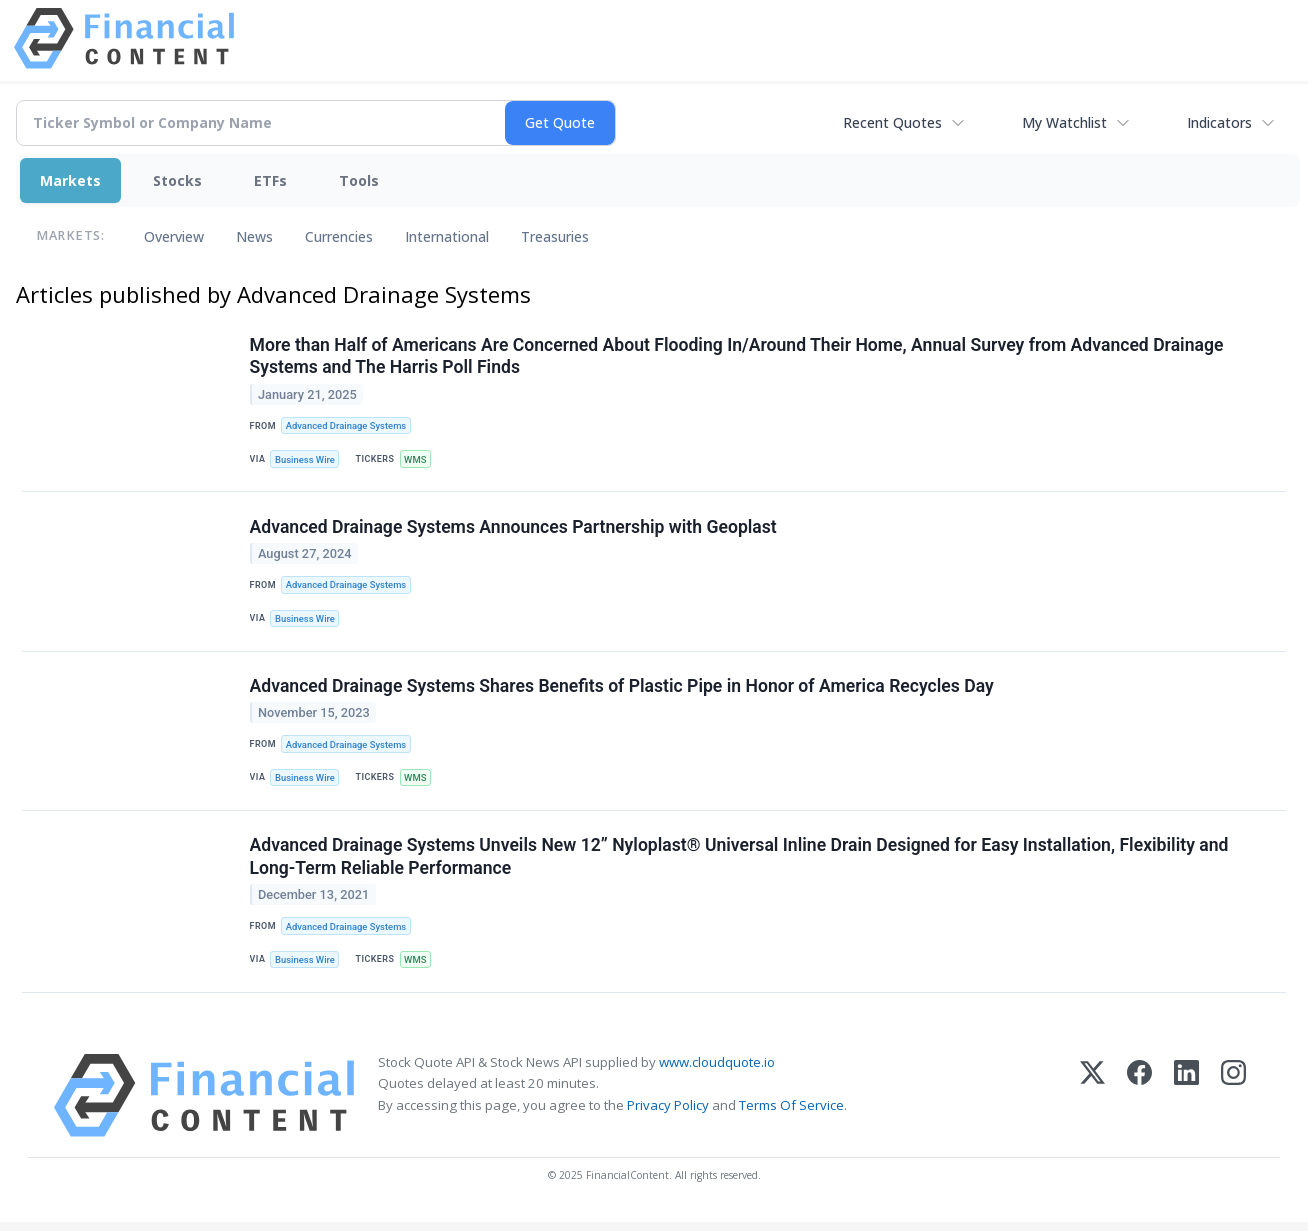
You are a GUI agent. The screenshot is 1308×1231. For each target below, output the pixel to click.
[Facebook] (1139, 1103)
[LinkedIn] (1186, 1103)
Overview (174, 236)
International (447, 236)
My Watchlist (1064, 122)
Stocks (177, 180)
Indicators (1219, 122)
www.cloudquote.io (717, 1070)
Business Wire (306, 460)
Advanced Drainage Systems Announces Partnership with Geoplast (513, 529)
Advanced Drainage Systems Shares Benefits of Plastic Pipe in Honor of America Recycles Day (622, 690)
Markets (70, 180)
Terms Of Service (791, 1113)
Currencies (339, 236)
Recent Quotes (892, 122)
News (254, 236)
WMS (417, 460)
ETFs (270, 180)
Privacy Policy (668, 1113)
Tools (359, 180)
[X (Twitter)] (1092, 1103)
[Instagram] (1233, 1103)
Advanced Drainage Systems (347, 426)
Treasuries (555, 236)
